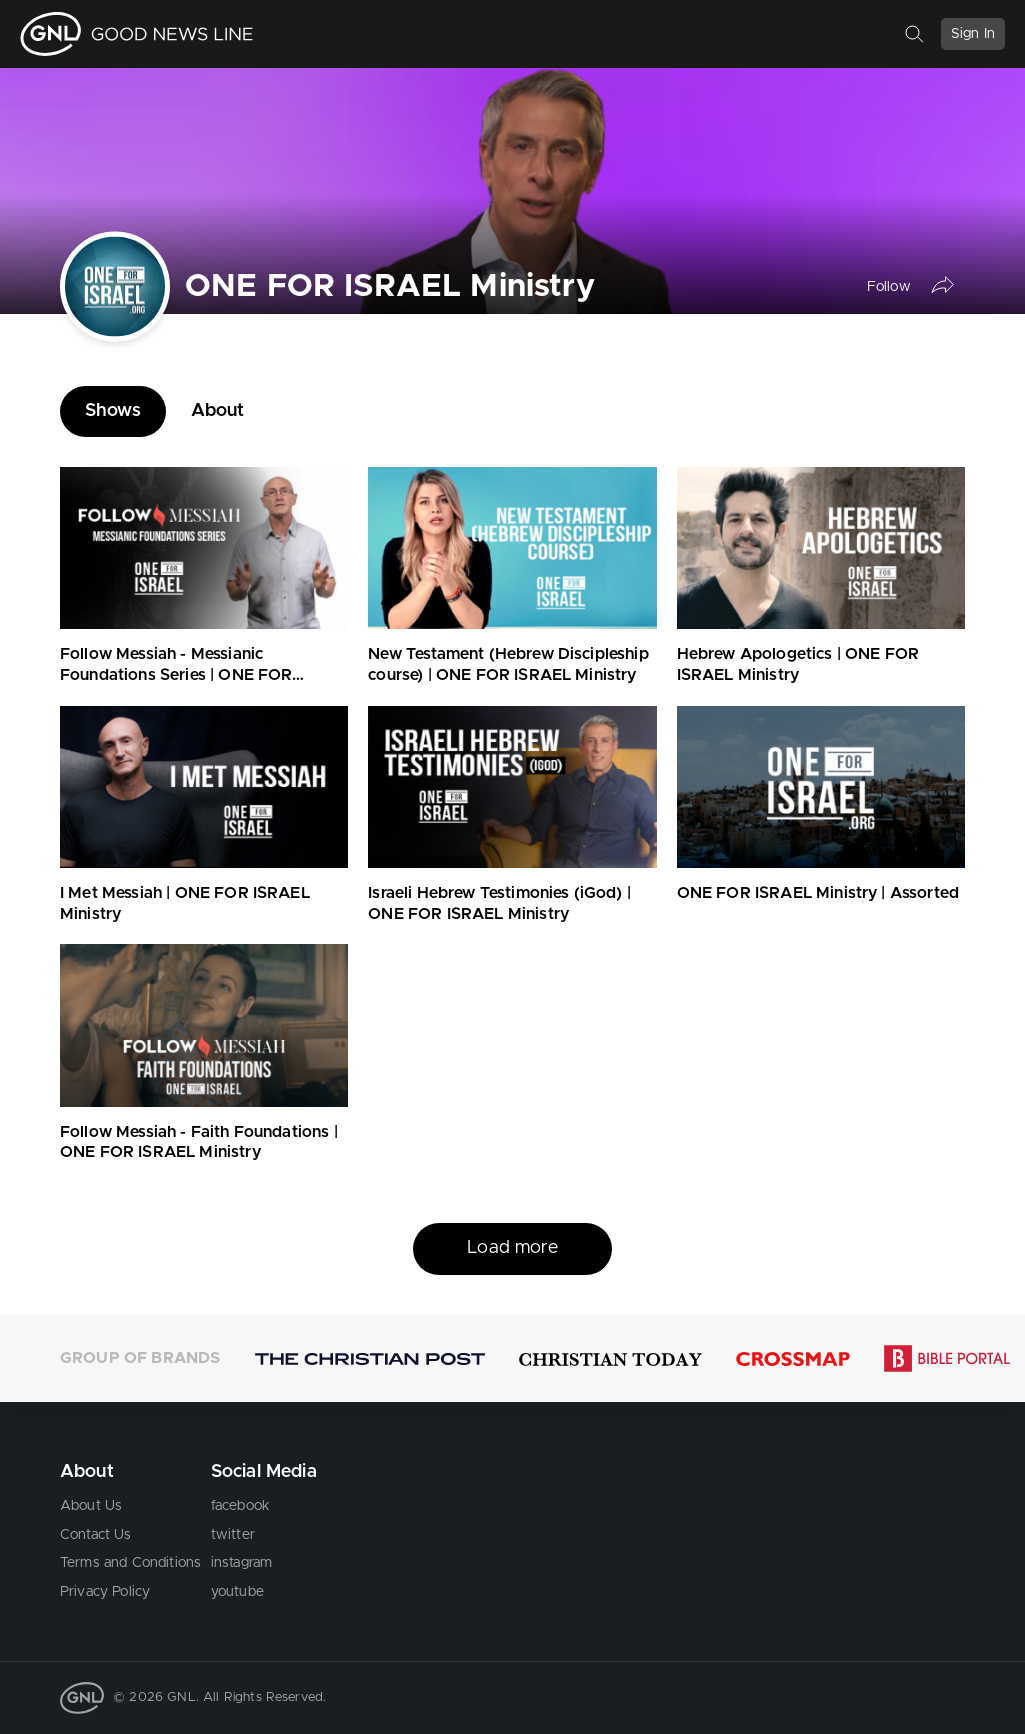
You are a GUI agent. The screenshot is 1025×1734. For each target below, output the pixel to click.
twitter (233, 1535)
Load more (512, 1248)
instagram (241, 1563)
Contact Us (96, 1535)
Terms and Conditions (130, 1563)
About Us (91, 1506)
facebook (240, 1506)
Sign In (973, 34)
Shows (113, 411)
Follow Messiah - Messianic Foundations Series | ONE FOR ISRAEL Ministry (176, 675)
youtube (237, 1592)
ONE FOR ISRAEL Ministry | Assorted (818, 893)
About (218, 411)
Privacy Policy (105, 1592)
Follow (889, 287)
